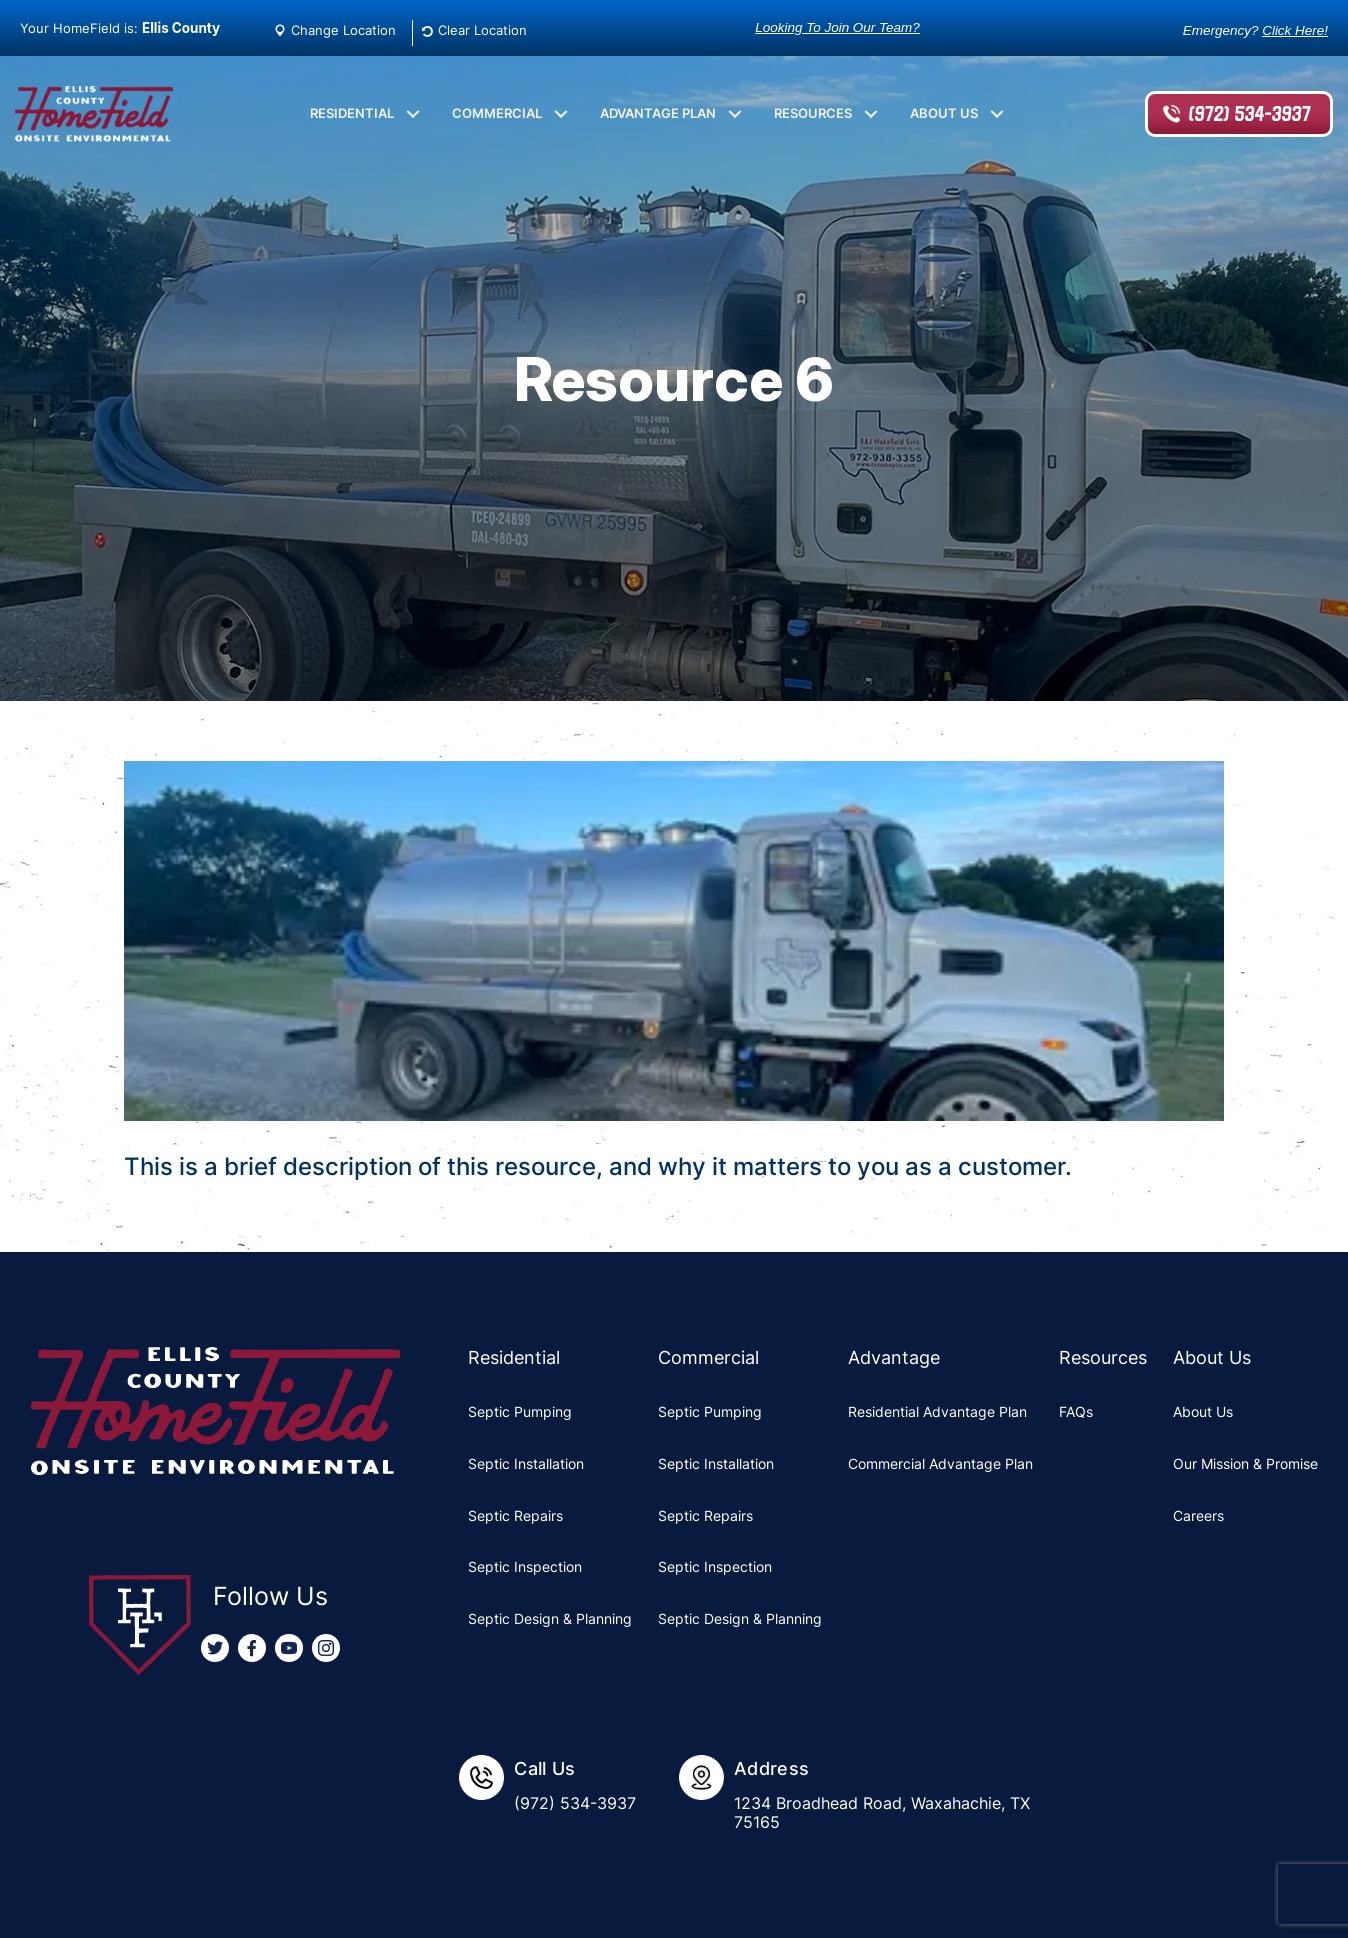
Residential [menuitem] (352, 113)
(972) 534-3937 (1249, 113)
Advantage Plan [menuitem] (658, 113)
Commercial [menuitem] (497, 113)
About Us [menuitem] (944, 113)
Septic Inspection (525, 1566)
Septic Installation (526, 1463)
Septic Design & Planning (550, 1618)
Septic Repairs (515, 1515)
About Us (1203, 1411)
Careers (1198, 1515)
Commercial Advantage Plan (940, 1463)
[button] (413, 114)
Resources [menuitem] (813, 113)
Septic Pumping (520, 1411)
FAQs (1076, 1411)
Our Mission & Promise (1245, 1463)
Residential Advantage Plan (937, 1411)
